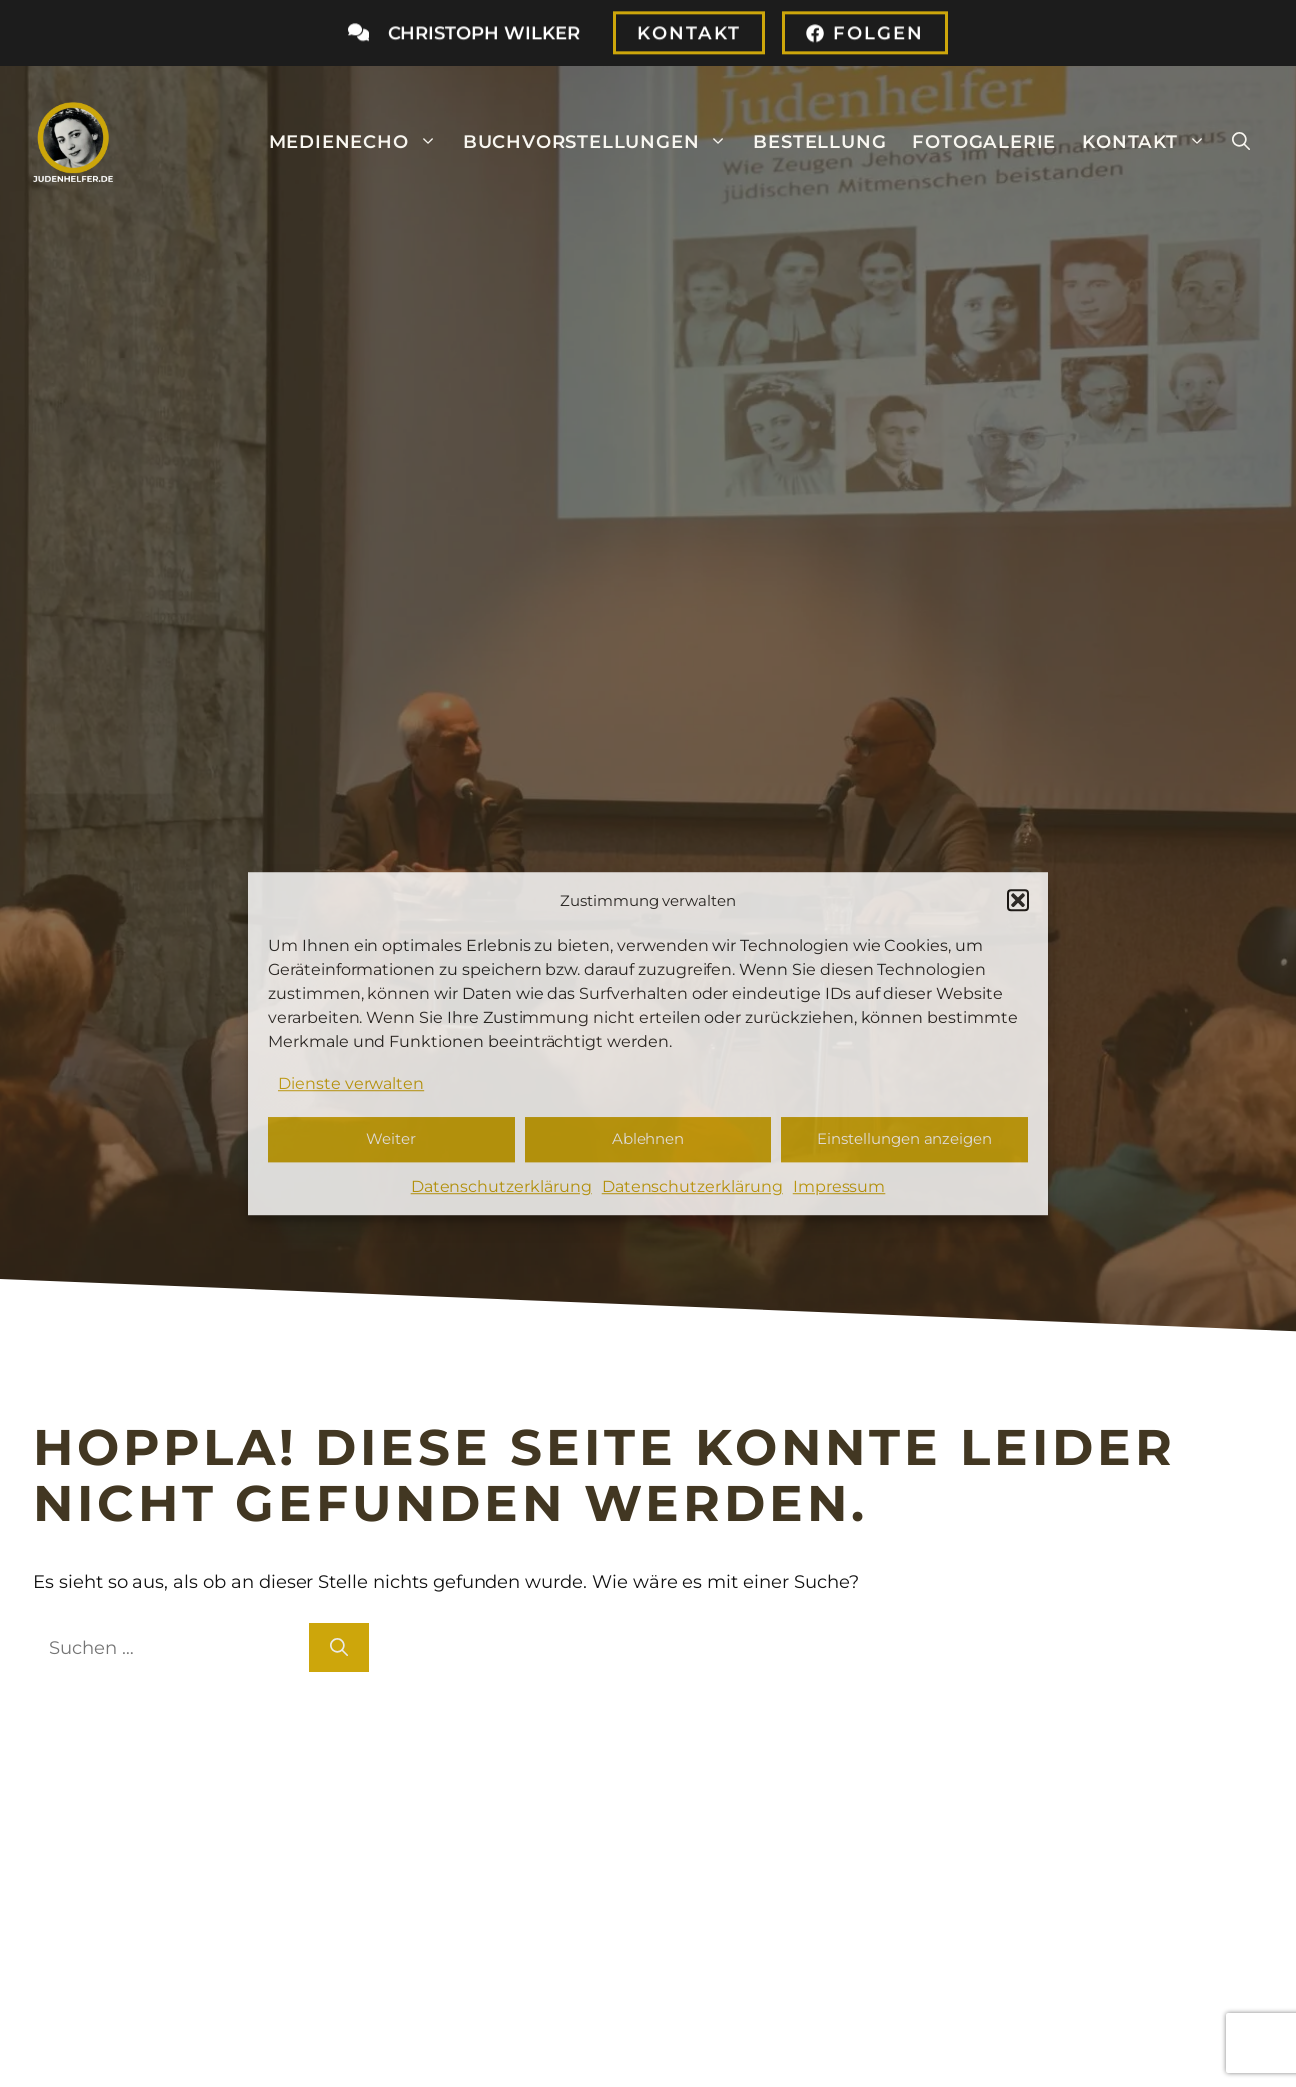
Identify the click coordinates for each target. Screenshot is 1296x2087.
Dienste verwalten (351, 1083)
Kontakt (1150, 142)
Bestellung (819, 141)
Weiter (391, 1139)
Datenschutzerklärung (501, 1186)
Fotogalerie (984, 141)
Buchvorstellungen (602, 142)
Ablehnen (648, 1139)
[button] (1018, 900)
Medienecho (359, 142)
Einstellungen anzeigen (904, 1139)
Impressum (839, 1186)
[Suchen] (339, 1647)
